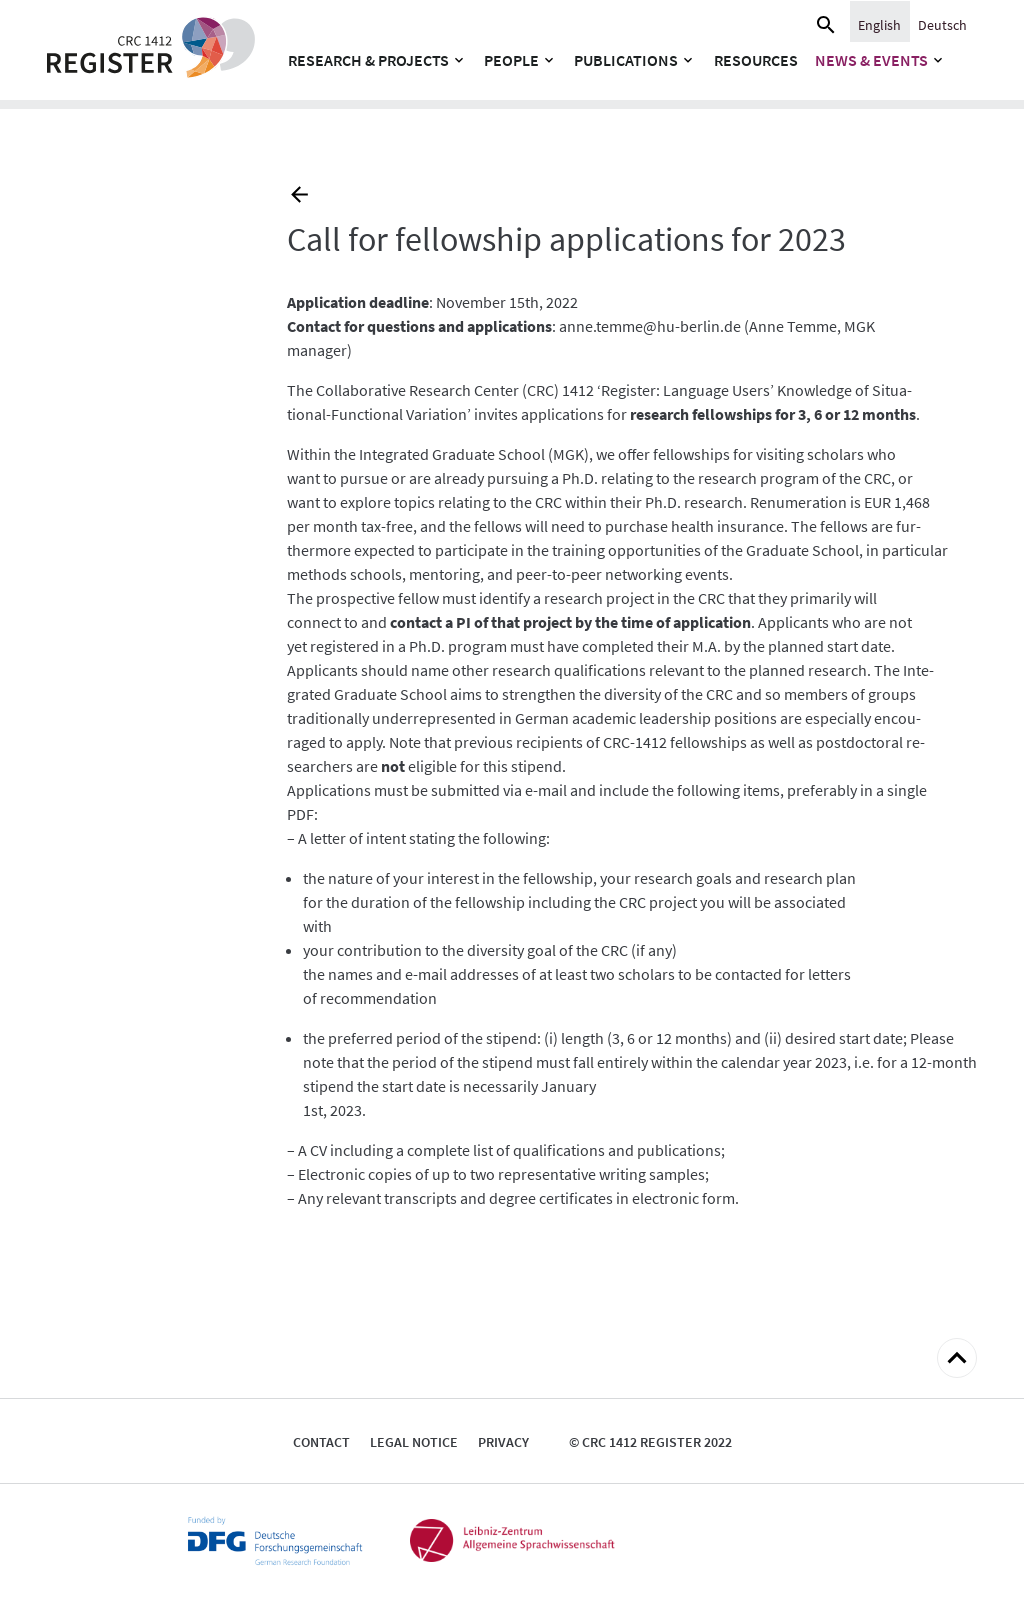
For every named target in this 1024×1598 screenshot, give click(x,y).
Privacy (503, 1442)
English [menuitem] (879, 25)
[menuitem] (879, 24)
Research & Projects (368, 60)
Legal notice (414, 1442)
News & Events (871, 60)
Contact (321, 1442)
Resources (756, 60)
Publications (626, 60)
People (511, 60)
